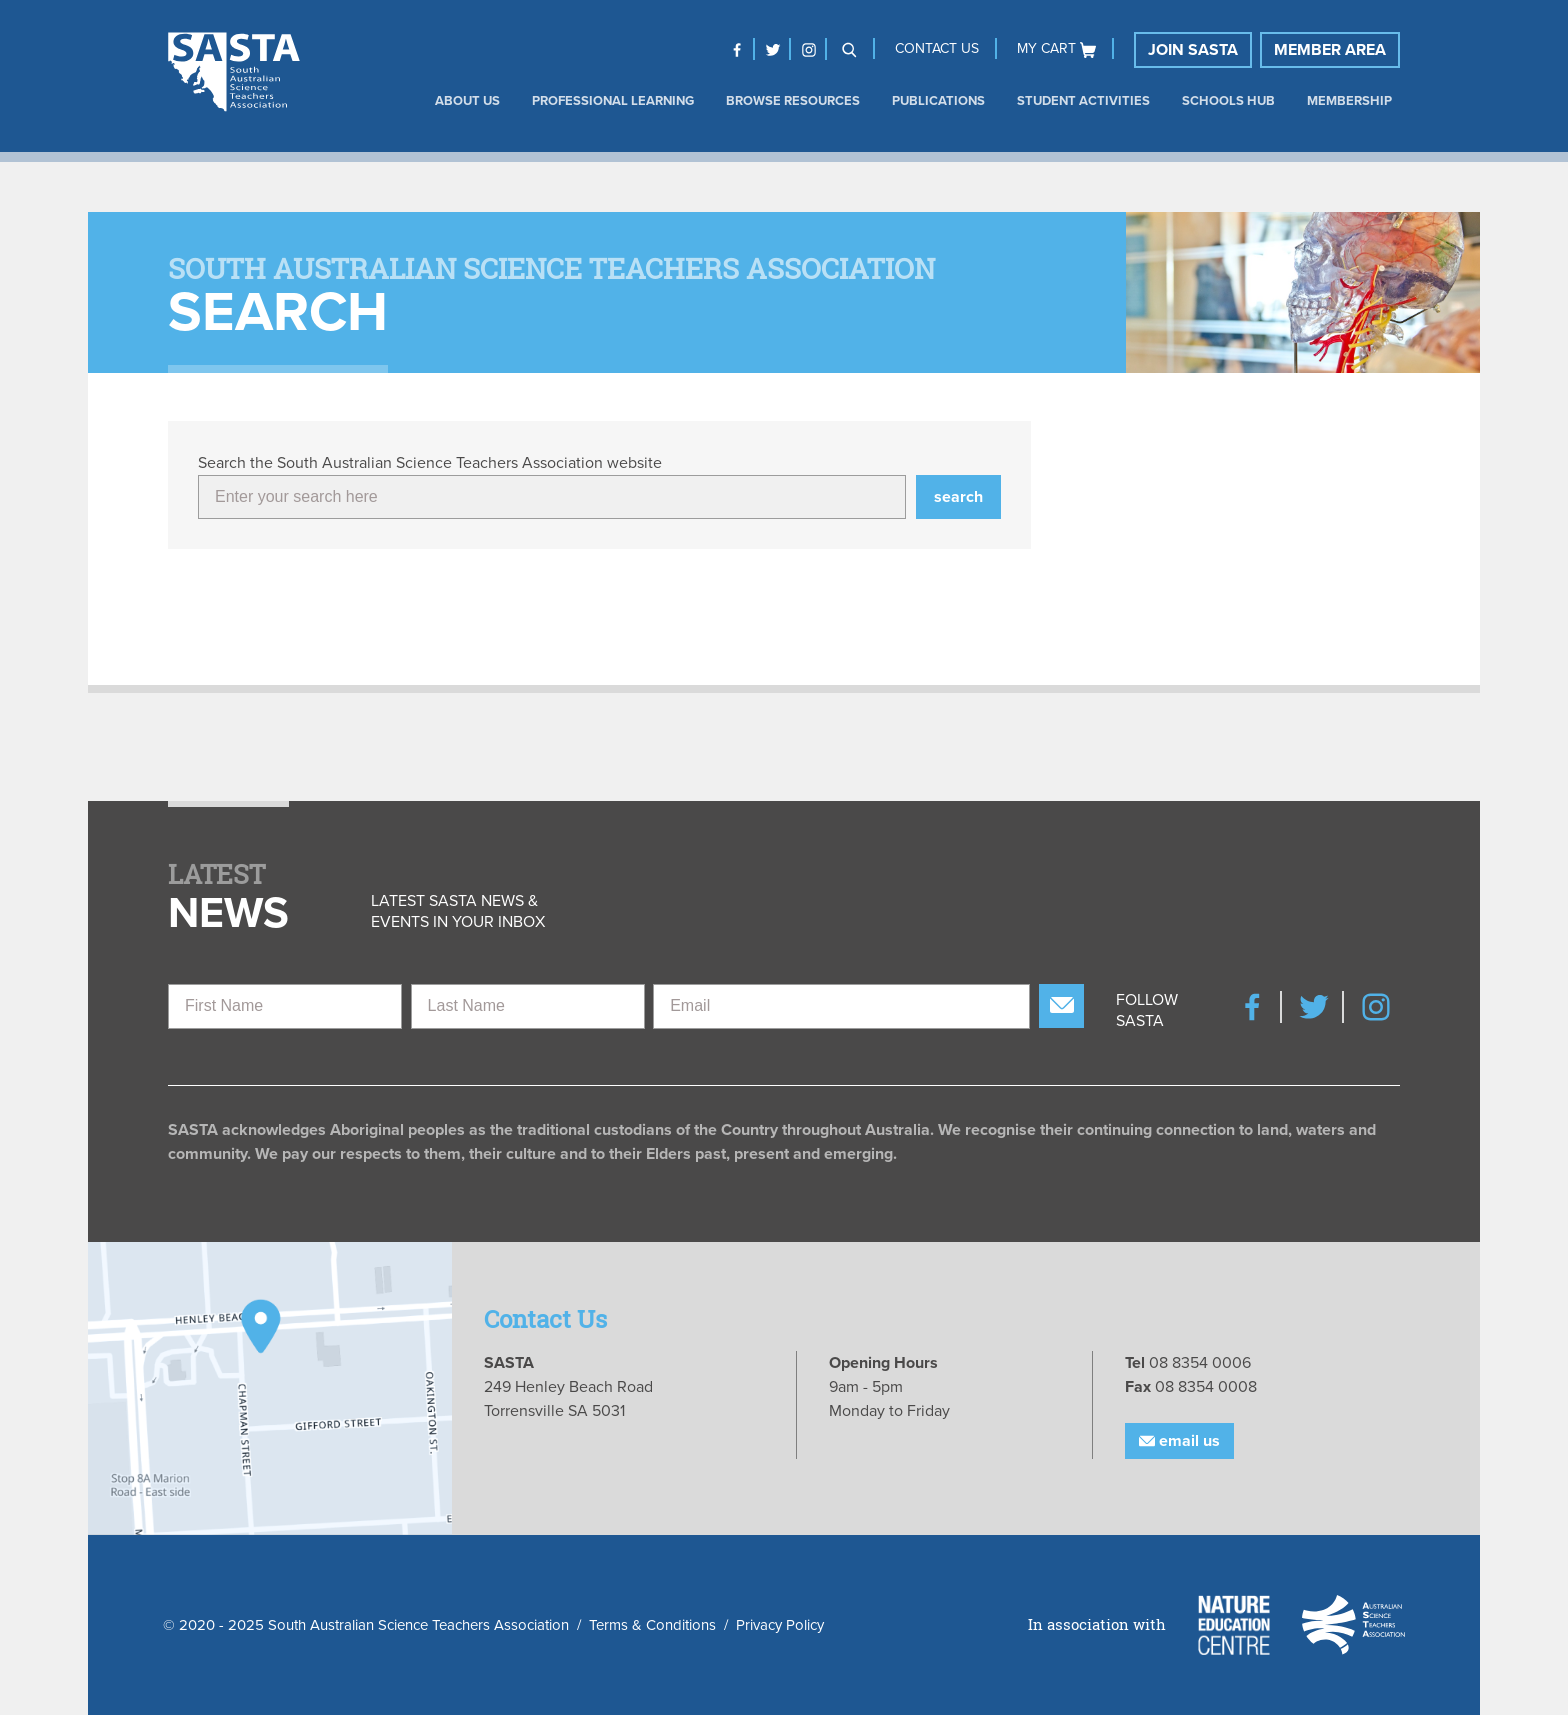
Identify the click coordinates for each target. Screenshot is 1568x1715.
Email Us (1179, 1441)
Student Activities (1083, 101)
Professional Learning (613, 101)
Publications (938, 101)
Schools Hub (1228, 101)
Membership (1349, 101)
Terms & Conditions (652, 1625)
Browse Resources (793, 101)
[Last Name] (528, 1006)
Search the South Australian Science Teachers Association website (430, 463)
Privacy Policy (780, 1625)
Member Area (1330, 50)
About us (467, 101)
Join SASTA (1193, 50)
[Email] (841, 1006)
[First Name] (285, 1006)
